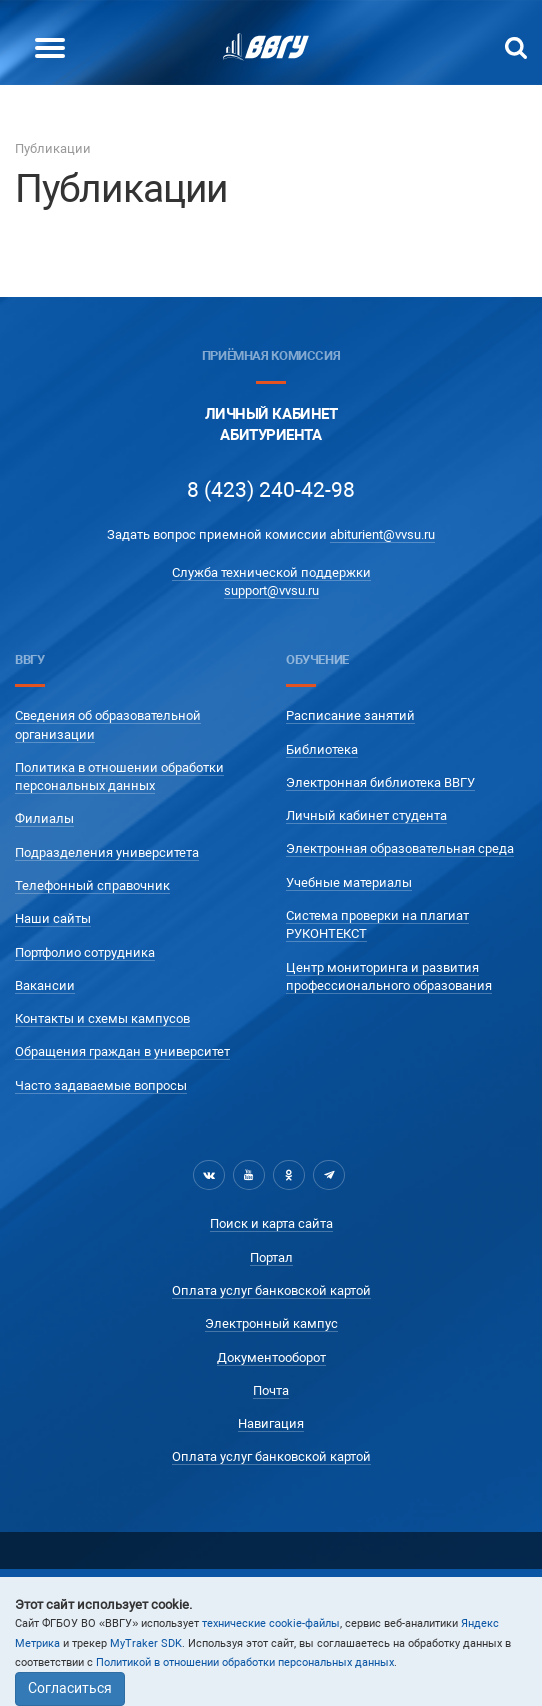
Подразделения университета (107, 852)
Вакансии (45, 985)
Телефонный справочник (92, 885)
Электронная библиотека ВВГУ (380, 782)
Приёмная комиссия (271, 355)
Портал (271, 1257)
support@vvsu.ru (271, 590)
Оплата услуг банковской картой (271, 1290)
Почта (271, 1390)
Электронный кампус (271, 1323)
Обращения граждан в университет (122, 1051)
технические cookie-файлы (271, 1623)
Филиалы (44, 818)
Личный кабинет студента (366, 815)
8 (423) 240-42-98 (271, 490)
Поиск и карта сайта (271, 1223)
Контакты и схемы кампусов (102, 1018)
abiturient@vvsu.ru (382, 534)
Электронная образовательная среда (400, 848)
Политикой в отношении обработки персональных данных (245, 1662)
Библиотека (322, 749)
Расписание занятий (350, 715)
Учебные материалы (349, 882)
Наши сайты (53, 918)
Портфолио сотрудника (85, 952)
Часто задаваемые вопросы (101, 1085)
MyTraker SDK (146, 1643)
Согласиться (70, 1688)
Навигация (271, 1423)
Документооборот (271, 1357)
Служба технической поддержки (271, 572)
